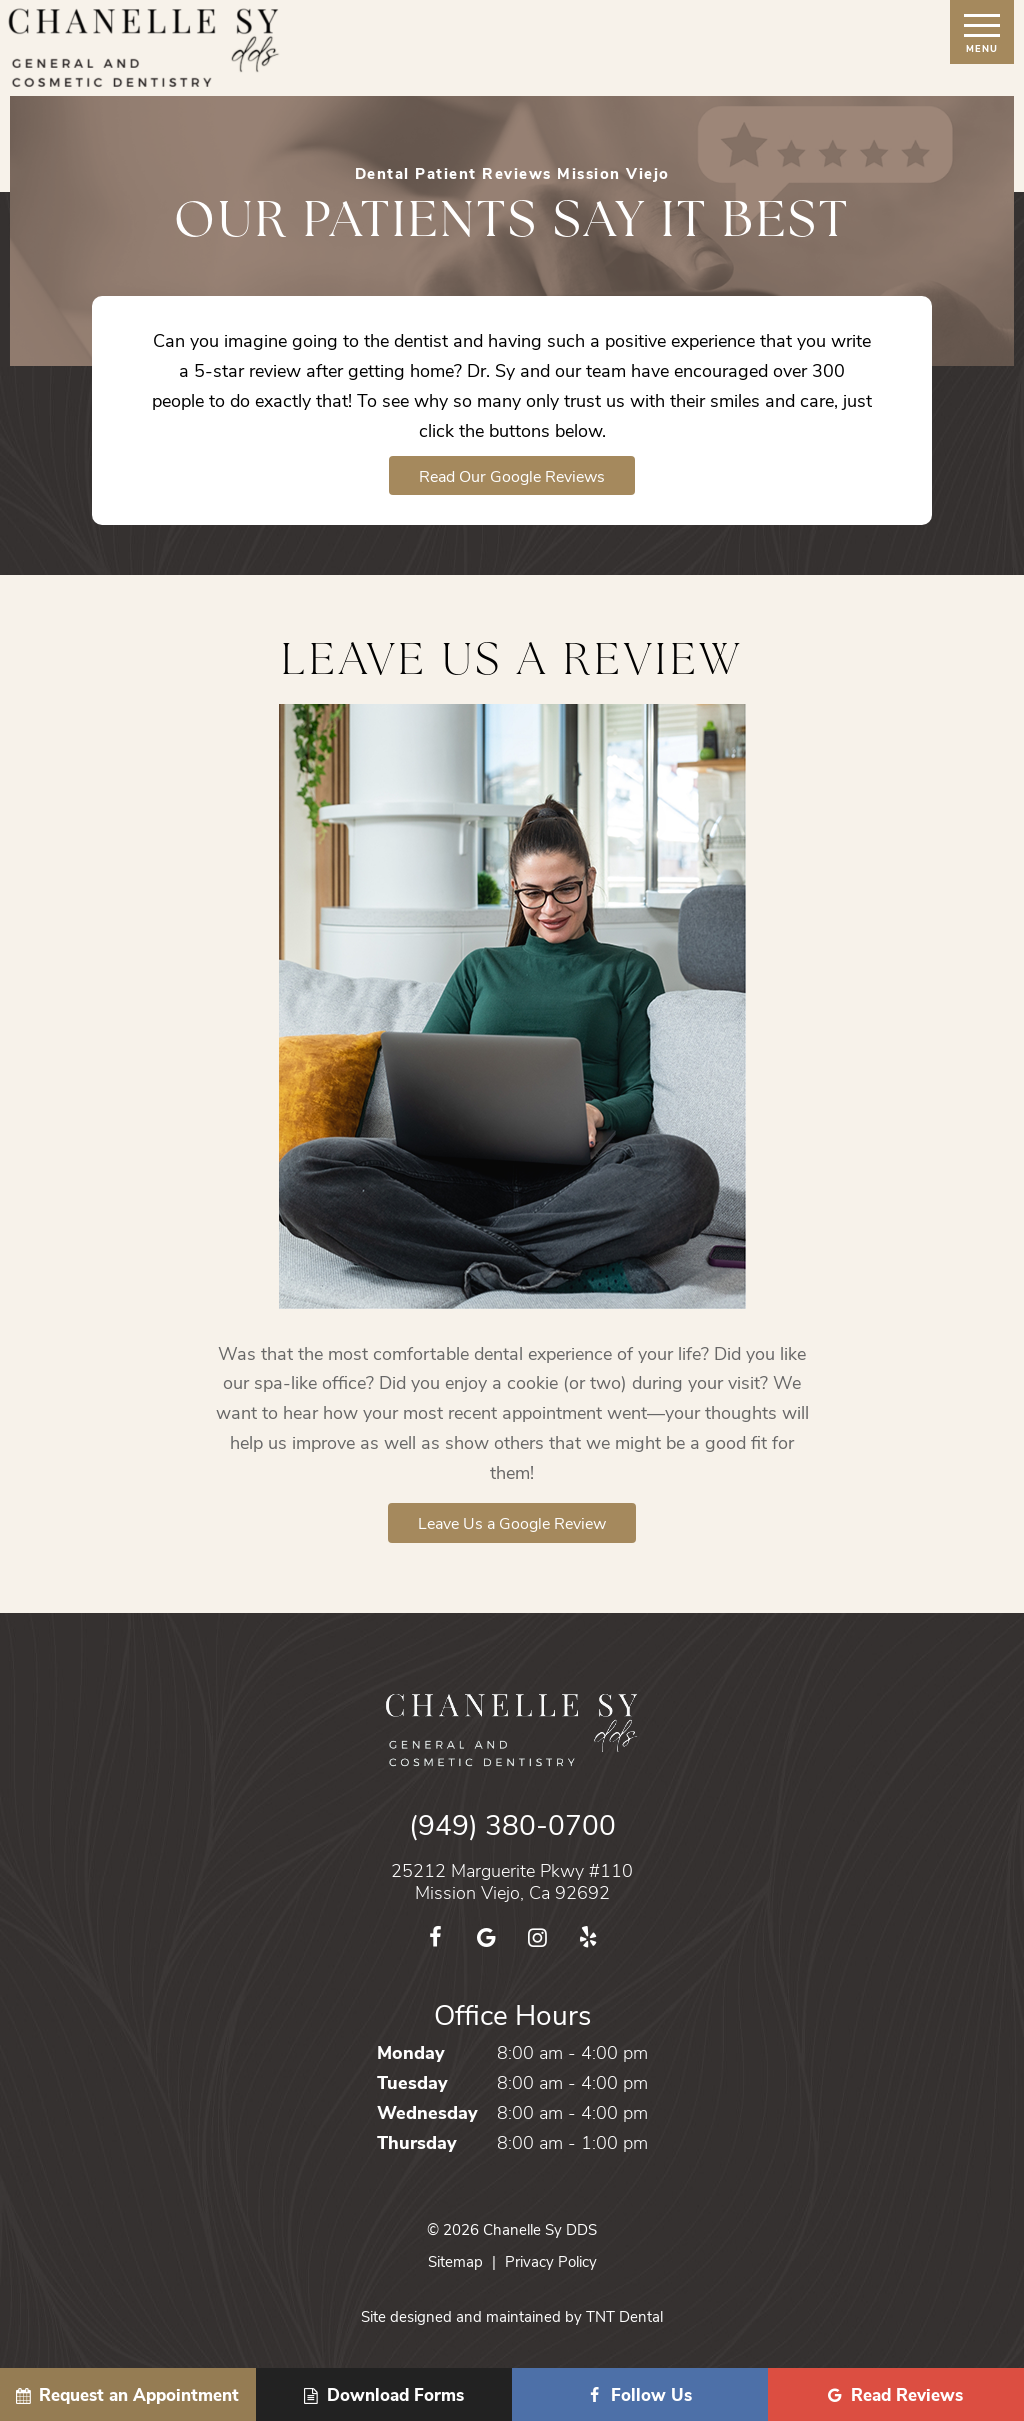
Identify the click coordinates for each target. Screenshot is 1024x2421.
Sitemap (455, 2261)
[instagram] (537, 1936)
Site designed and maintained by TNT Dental (512, 2316)
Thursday (417, 2142)
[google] (486, 1936)
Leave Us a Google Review (512, 1522)
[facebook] (435, 1936)
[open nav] (982, 32)
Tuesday (412, 2082)
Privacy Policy (551, 2261)
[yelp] (588, 1936)
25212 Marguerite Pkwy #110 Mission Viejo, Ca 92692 (512, 1881)
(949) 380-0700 (512, 1824)
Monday (411, 2052)
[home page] (144, 48)
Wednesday (427, 2112)
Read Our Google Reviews (512, 475)
